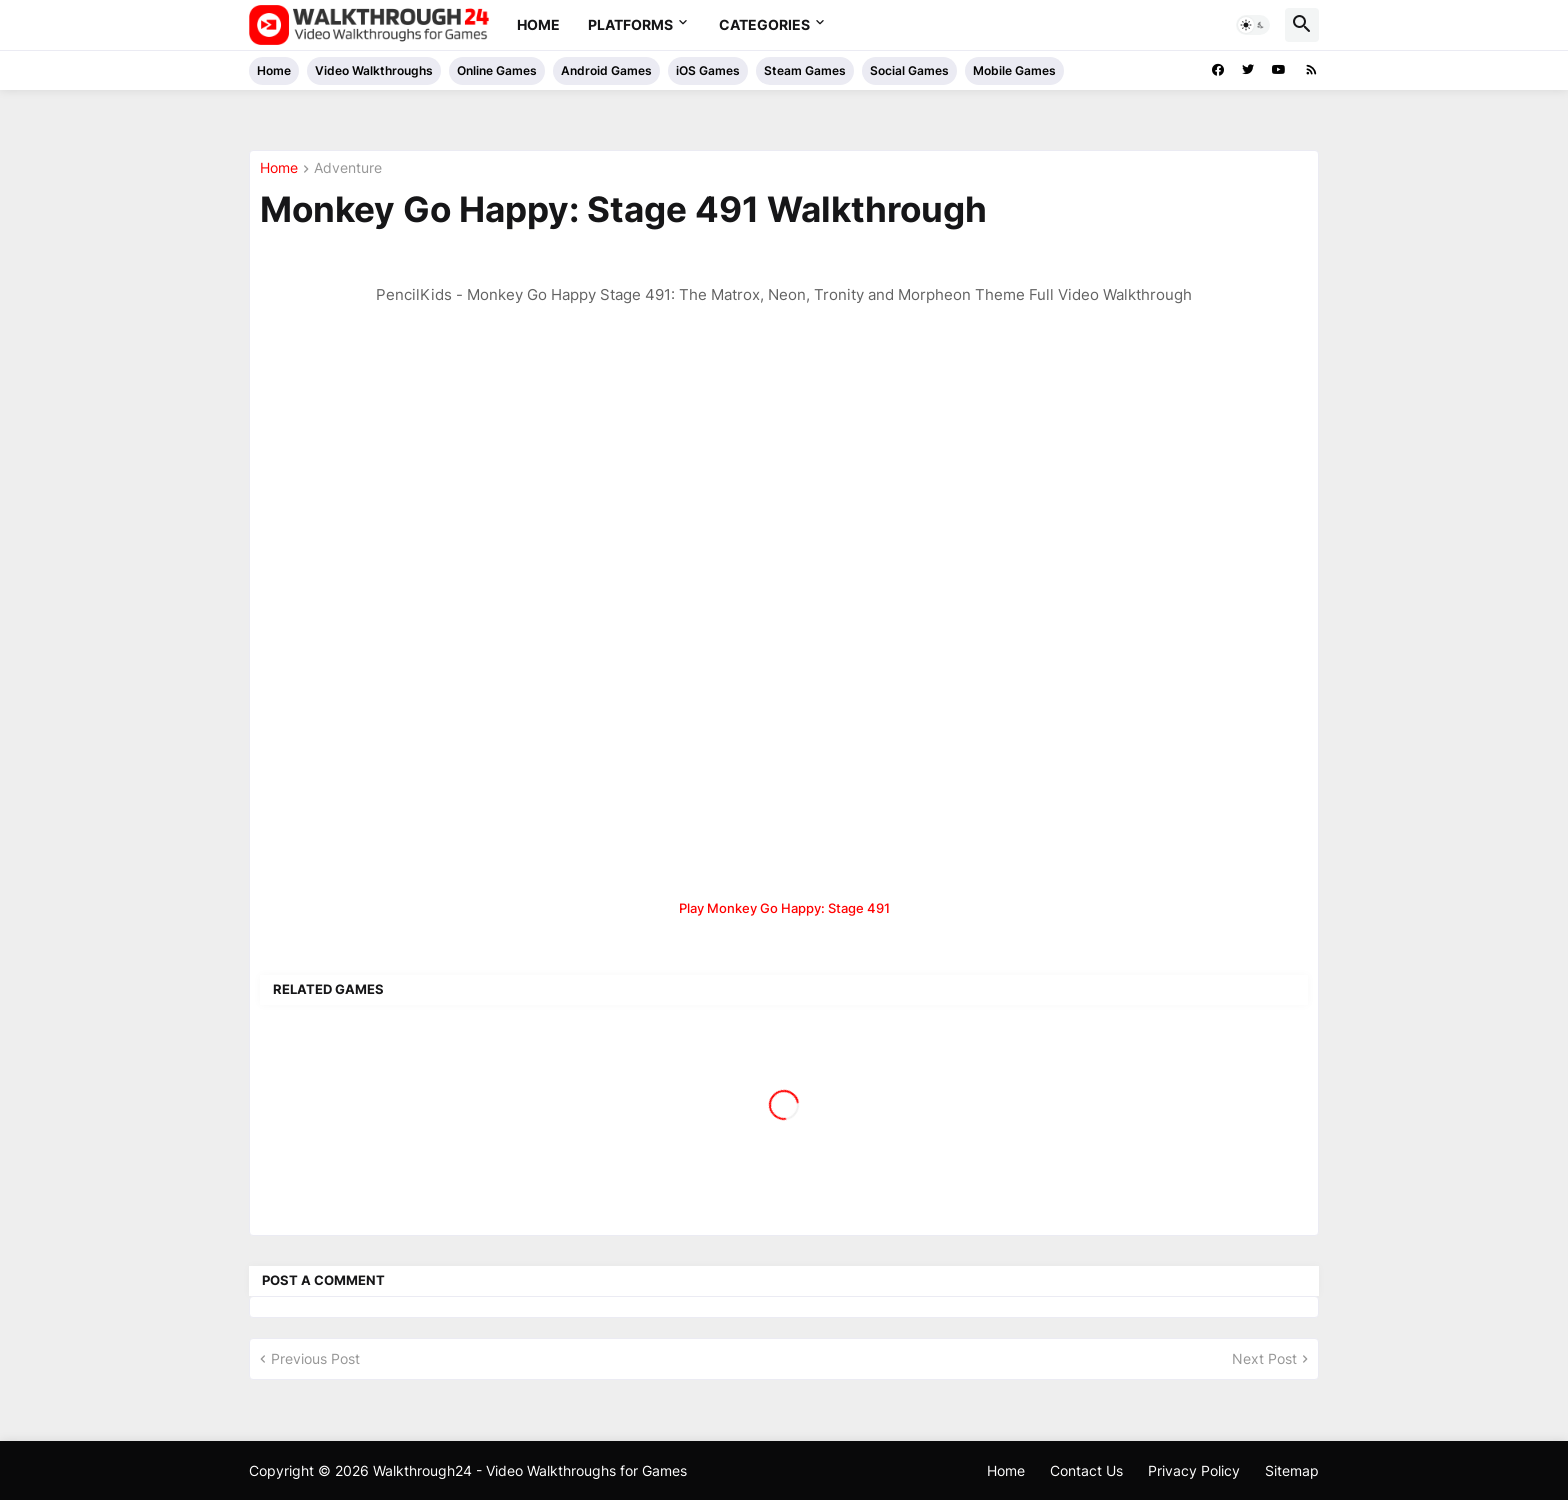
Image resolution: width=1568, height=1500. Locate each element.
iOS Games (708, 70)
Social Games (909, 70)
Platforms (630, 24)
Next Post (1264, 1358)
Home (538, 24)
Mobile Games (1014, 70)
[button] (1253, 25)
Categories (764, 24)
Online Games (497, 70)
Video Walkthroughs (374, 70)
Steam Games (805, 70)
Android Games (606, 70)
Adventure (348, 168)
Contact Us (1086, 1470)
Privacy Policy (1194, 1470)
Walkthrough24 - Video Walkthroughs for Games (530, 1470)
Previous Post (315, 1358)
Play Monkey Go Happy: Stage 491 (784, 908)
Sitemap (1292, 1470)
